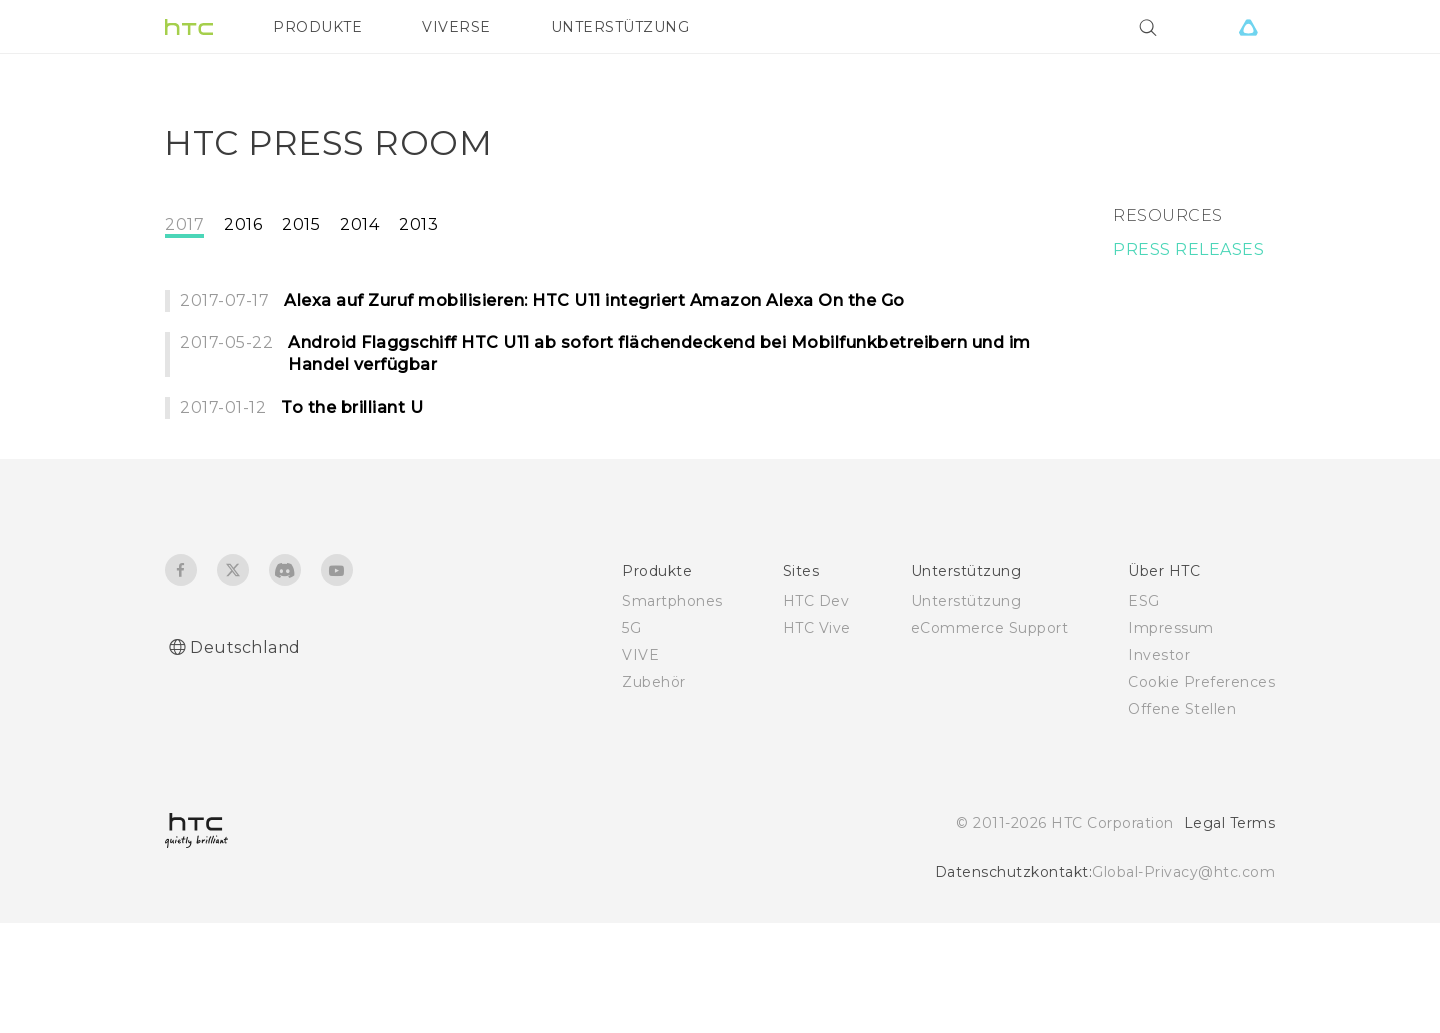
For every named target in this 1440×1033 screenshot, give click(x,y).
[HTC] (189, 27)
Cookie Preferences (1201, 792)
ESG (1144, 711)
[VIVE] (1248, 27)
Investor (1159, 765)
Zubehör (654, 792)
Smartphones (672, 711)
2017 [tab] (184, 303)
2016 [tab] (243, 303)
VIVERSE (456, 27)
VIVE (640, 765)
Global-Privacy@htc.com (1183, 982)
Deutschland (245, 757)
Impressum (1171, 738)
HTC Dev (816, 711)
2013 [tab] (418, 303)
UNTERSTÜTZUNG (620, 27)
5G (631, 738)
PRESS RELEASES (1188, 328)
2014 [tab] (359, 303)
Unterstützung (966, 711)
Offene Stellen (1182, 819)
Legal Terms (1230, 933)
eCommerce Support (990, 738)
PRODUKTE (317, 27)
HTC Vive (817, 738)
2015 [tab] (301, 303)
